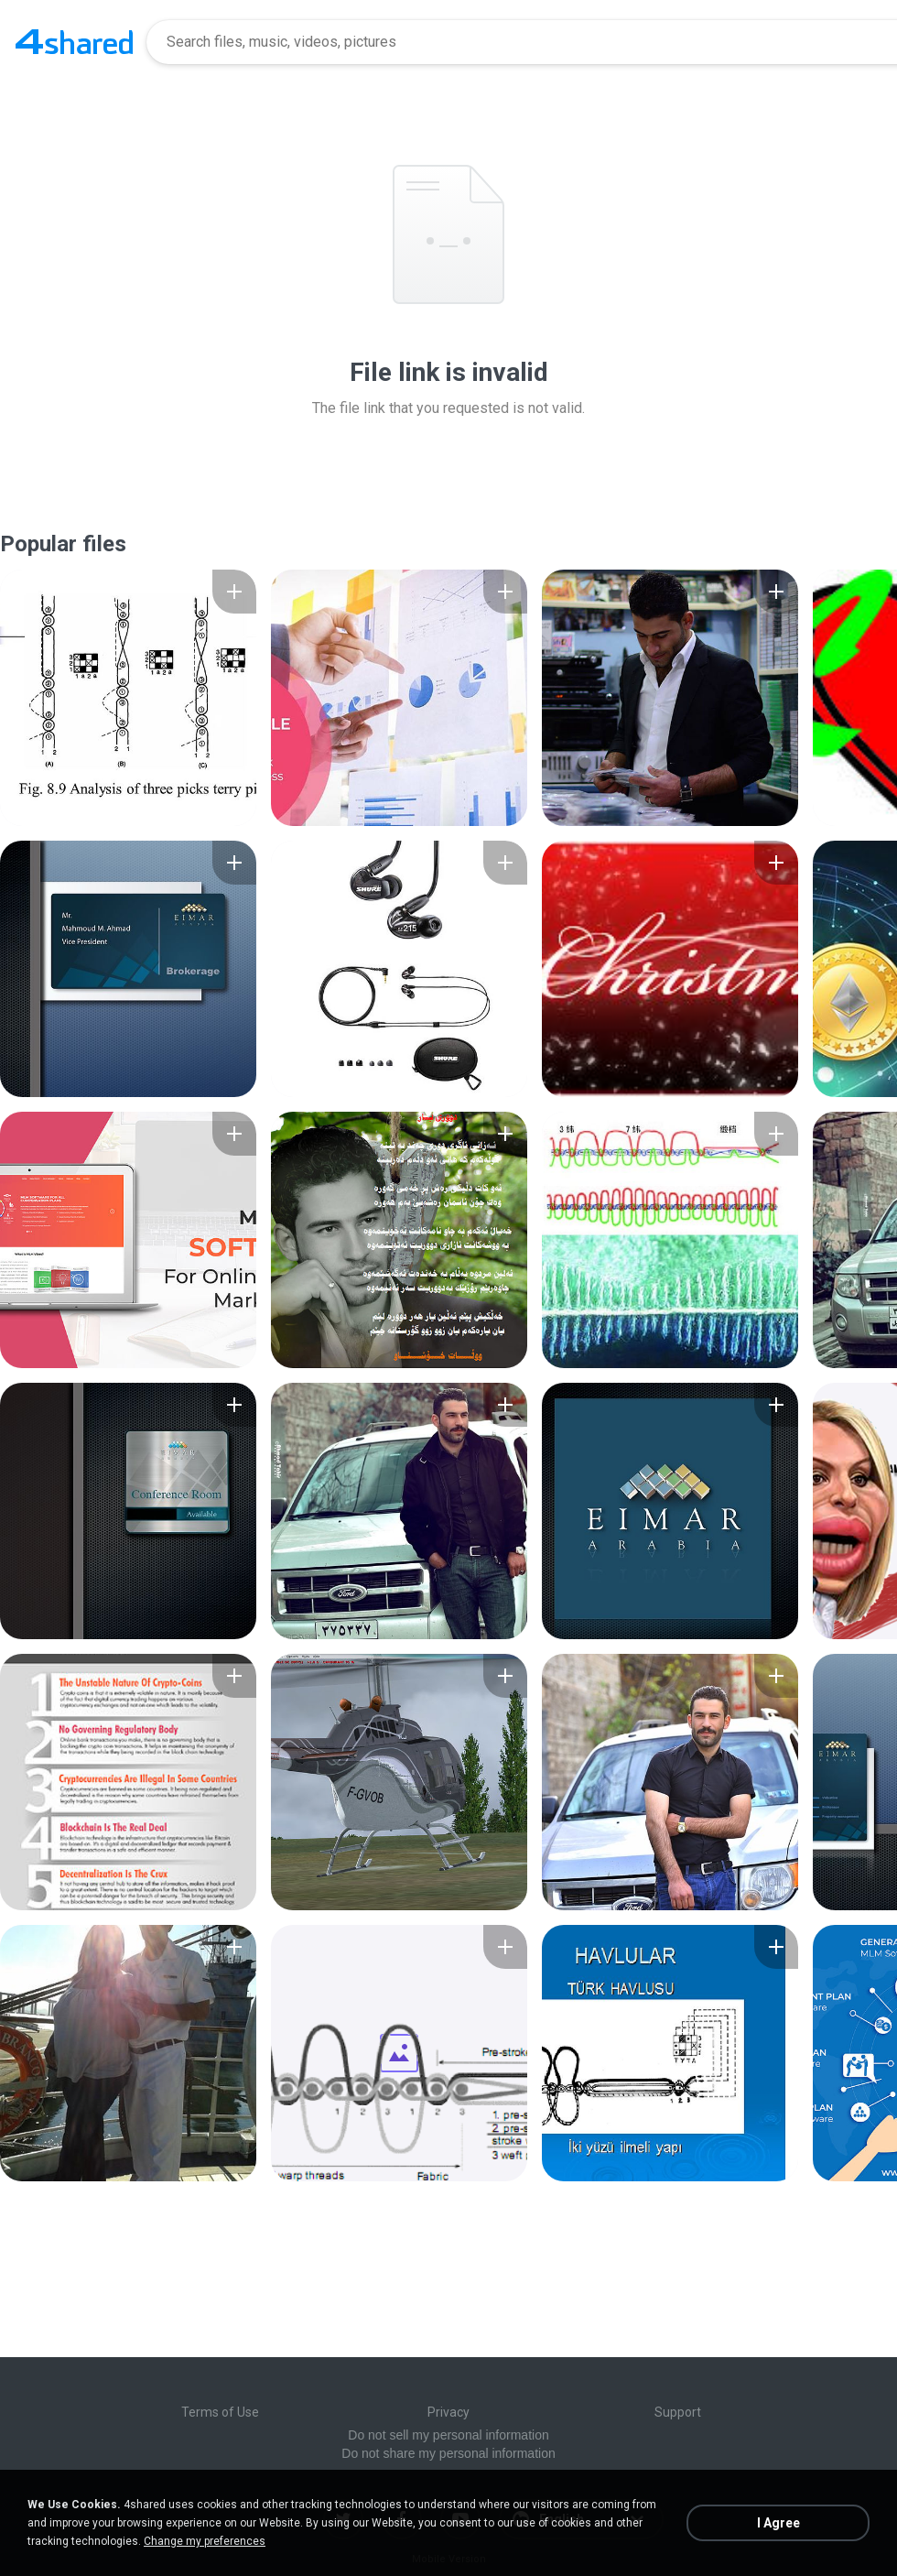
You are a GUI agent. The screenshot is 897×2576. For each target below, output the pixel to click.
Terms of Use (220, 2412)
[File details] (128, 698)
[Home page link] (74, 42)
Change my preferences (204, 2541)
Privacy (448, 2412)
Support (677, 2412)
